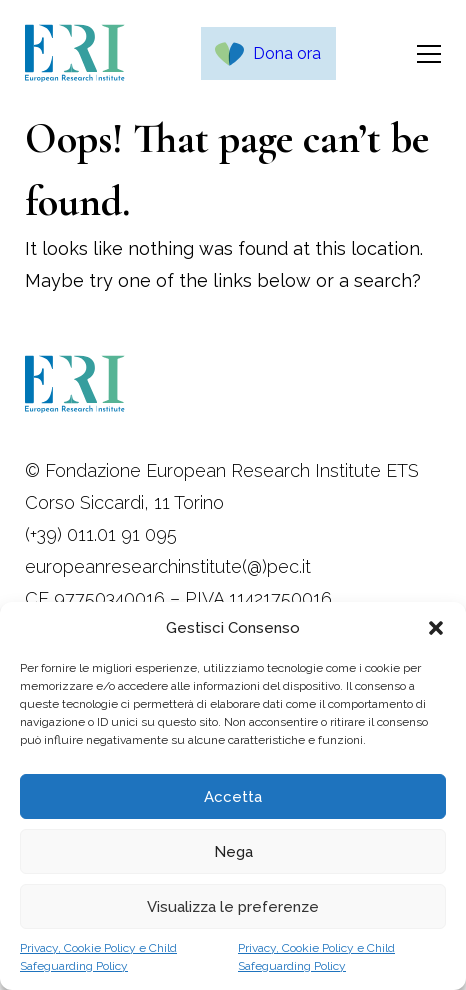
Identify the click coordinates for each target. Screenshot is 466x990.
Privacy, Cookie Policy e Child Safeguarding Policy (98, 957)
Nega (233, 852)
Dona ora (287, 53)
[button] (436, 628)
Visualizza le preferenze (233, 907)
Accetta (233, 797)
